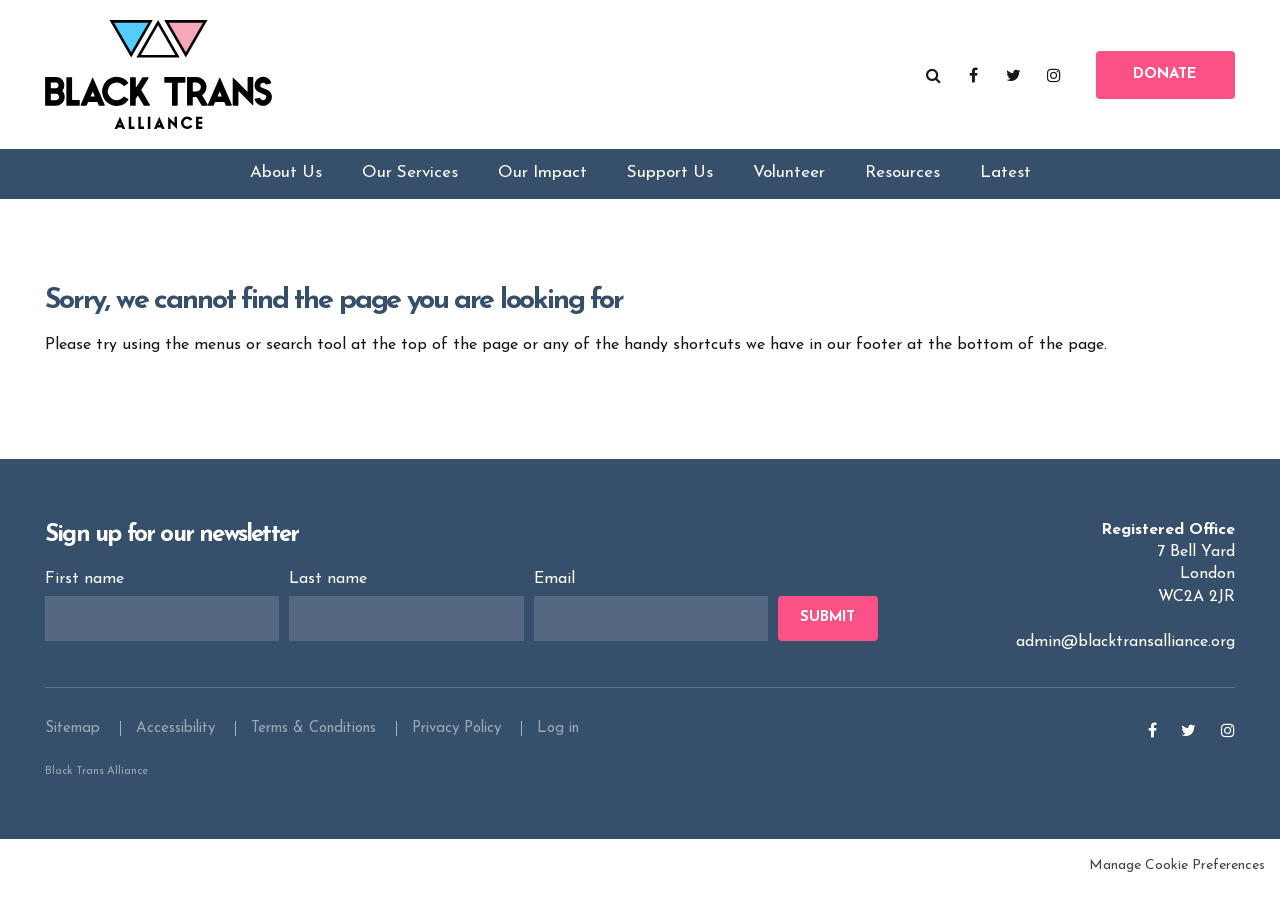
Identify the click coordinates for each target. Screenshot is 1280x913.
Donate (1165, 79)
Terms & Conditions (313, 748)
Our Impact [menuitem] (542, 188)
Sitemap (72, 748)
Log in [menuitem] (558, 748)
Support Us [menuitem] (670, 188)
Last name (330, 599)
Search (934, 80)
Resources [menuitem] (902, 188)
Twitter (1014, 80)
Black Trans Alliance (170, 80)
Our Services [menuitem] (410, 188)
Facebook (974, 80)
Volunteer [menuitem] (789, 188)
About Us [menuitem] (286, 188)
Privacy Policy (456, 748)
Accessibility (175, 748)
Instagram (1054, 80)
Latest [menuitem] (1005, 188)
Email (557, 599)
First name (87, 599)
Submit (827, 638)
